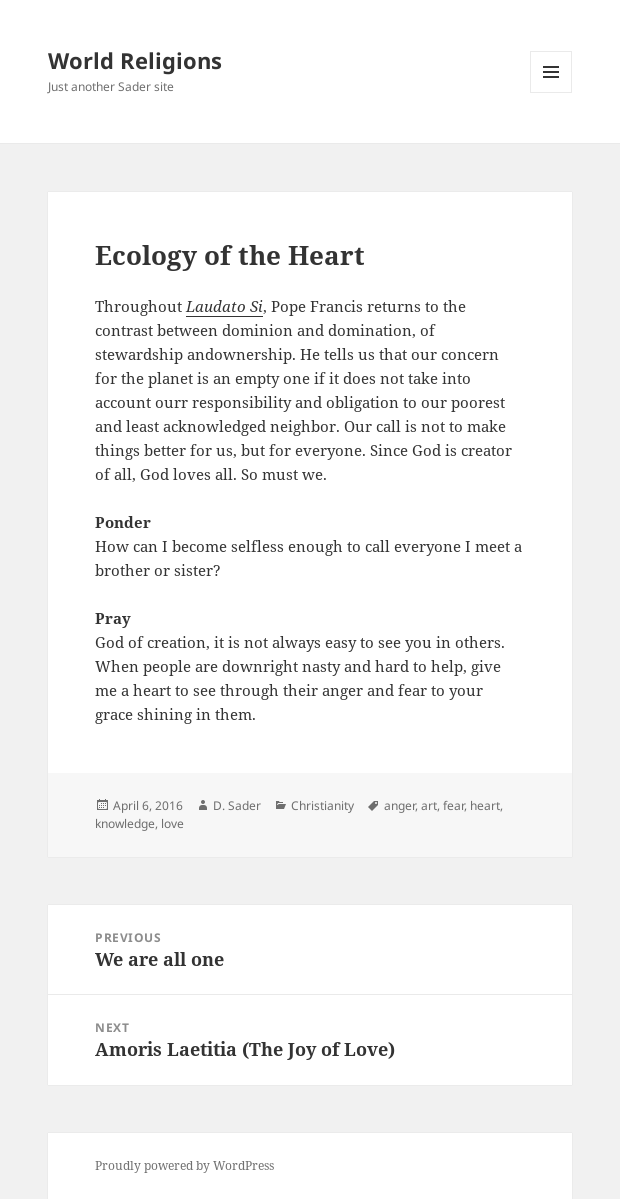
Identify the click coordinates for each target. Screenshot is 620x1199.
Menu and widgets (551, 92)
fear (453, 805)
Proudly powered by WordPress (184, 1165)
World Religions (135, 60)
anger (399, 805)
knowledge (125, 823)
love (172, 823)
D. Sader (237, 805)
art (429, 805)
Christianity (322, 805)
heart (485, 805)
